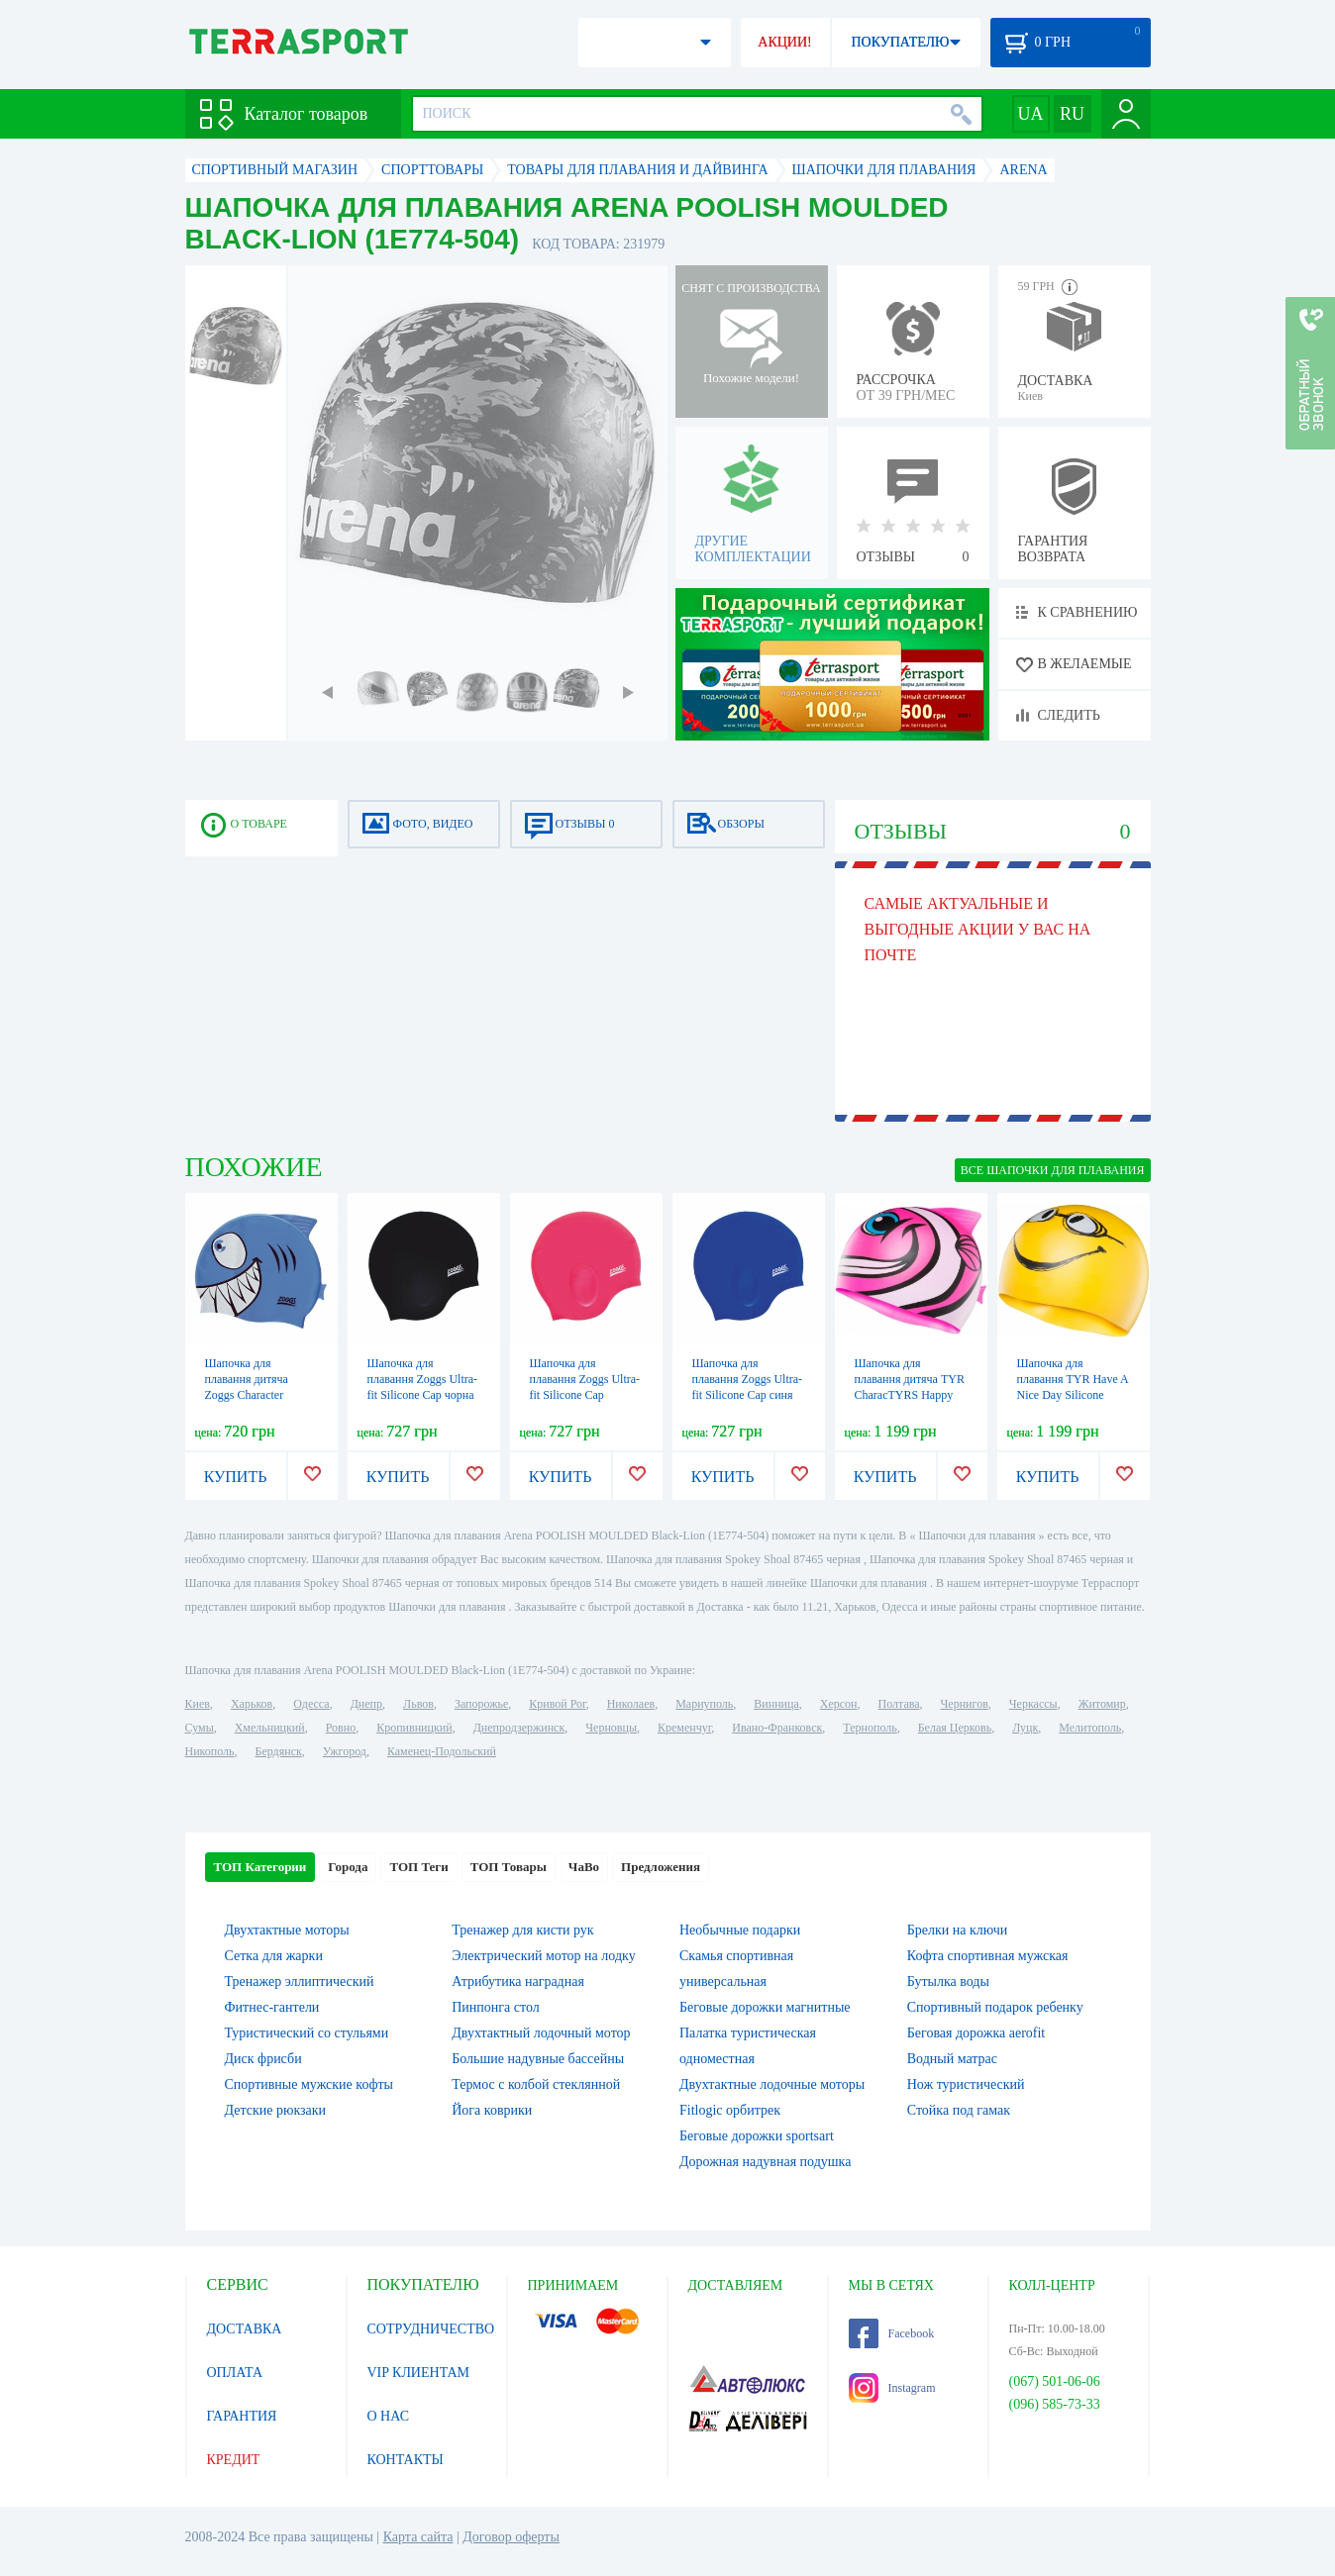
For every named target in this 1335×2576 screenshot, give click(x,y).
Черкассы (1033, 1704)
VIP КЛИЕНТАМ (418, 2372)
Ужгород (344, 1751)
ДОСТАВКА (244, 2329)
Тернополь (869, 1727)
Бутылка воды (948, 1981)
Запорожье (481, 1704)
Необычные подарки (739, 1930)
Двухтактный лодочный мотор (541, 2033)
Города (347, 1866)
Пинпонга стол (495, 2007)
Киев (197, 1704)
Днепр (366, 1704)
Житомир (1102, 1704)
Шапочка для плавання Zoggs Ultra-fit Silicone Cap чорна (422, 1379)
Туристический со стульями (307, 2033)
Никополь (210, 1751)
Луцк (1025, 1727)
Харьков (251, 1704)
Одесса (311, 1704)
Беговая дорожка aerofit (976, 2033)
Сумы (199, 1727)
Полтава (899, 1704)
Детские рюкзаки (276, 2110)
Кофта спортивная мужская (988, 1955)
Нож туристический (966, 2084)
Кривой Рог (557, 1704)
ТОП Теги (418, 1866)
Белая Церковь (954, 1727)
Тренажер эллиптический (299, 1981)
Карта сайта (418, 2536)
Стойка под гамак (958, 2110)
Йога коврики (492, 2110)
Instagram (892, 2388)
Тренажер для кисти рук (522, 1930)
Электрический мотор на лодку (543, 1955)
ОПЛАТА (235, 2372)
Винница (776, 1704)
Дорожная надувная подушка (765, 2161)
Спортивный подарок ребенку (995, 2007)
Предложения (660, 1866)
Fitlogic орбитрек (729, 2110)
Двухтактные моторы (287, 1930)
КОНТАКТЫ (405, 2459)
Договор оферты (511, 2536)
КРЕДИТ (233, 2459)
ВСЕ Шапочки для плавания (1053, 1170)
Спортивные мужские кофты (309, 2084)
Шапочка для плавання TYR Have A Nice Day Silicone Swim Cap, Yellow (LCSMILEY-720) (1073, 1395)
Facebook (892, 2333)
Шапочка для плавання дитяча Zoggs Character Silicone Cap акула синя (250, 1395)
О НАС (388, 2416)
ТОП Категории (260, 1866)
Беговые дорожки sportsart (756, 2136)
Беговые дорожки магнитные (765, 2007)
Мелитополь (1090, 1727)
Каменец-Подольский (441, 1751)
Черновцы (611, 1727)
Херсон (839, 1704)
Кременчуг (684, 1727)
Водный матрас (952, 2058)
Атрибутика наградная (518, 1981)
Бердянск (279, 1751)
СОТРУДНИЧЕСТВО (431, 2329)
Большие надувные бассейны (538, 2058)
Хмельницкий (270, 1727)
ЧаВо (583, 1866)
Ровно (341, 1727)
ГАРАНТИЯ (242, 2416)
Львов (418, 1704)
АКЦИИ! (784, 42)
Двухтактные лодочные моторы (772, 2084)
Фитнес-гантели (272, 2007)
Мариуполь (704, 1704)
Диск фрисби (263, 2058)
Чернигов (964, 1704)
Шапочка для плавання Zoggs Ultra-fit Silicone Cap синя (747, 1379)
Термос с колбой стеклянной (536, 2084)
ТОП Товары (508, 1866)
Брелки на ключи (957, 1930)
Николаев (631, 1704)
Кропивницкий (414, 1727)
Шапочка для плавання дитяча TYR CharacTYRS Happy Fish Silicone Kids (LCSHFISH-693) (910, 1395)
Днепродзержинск (519, 1727)
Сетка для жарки (274, 1955)
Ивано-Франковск (777, 1727)
